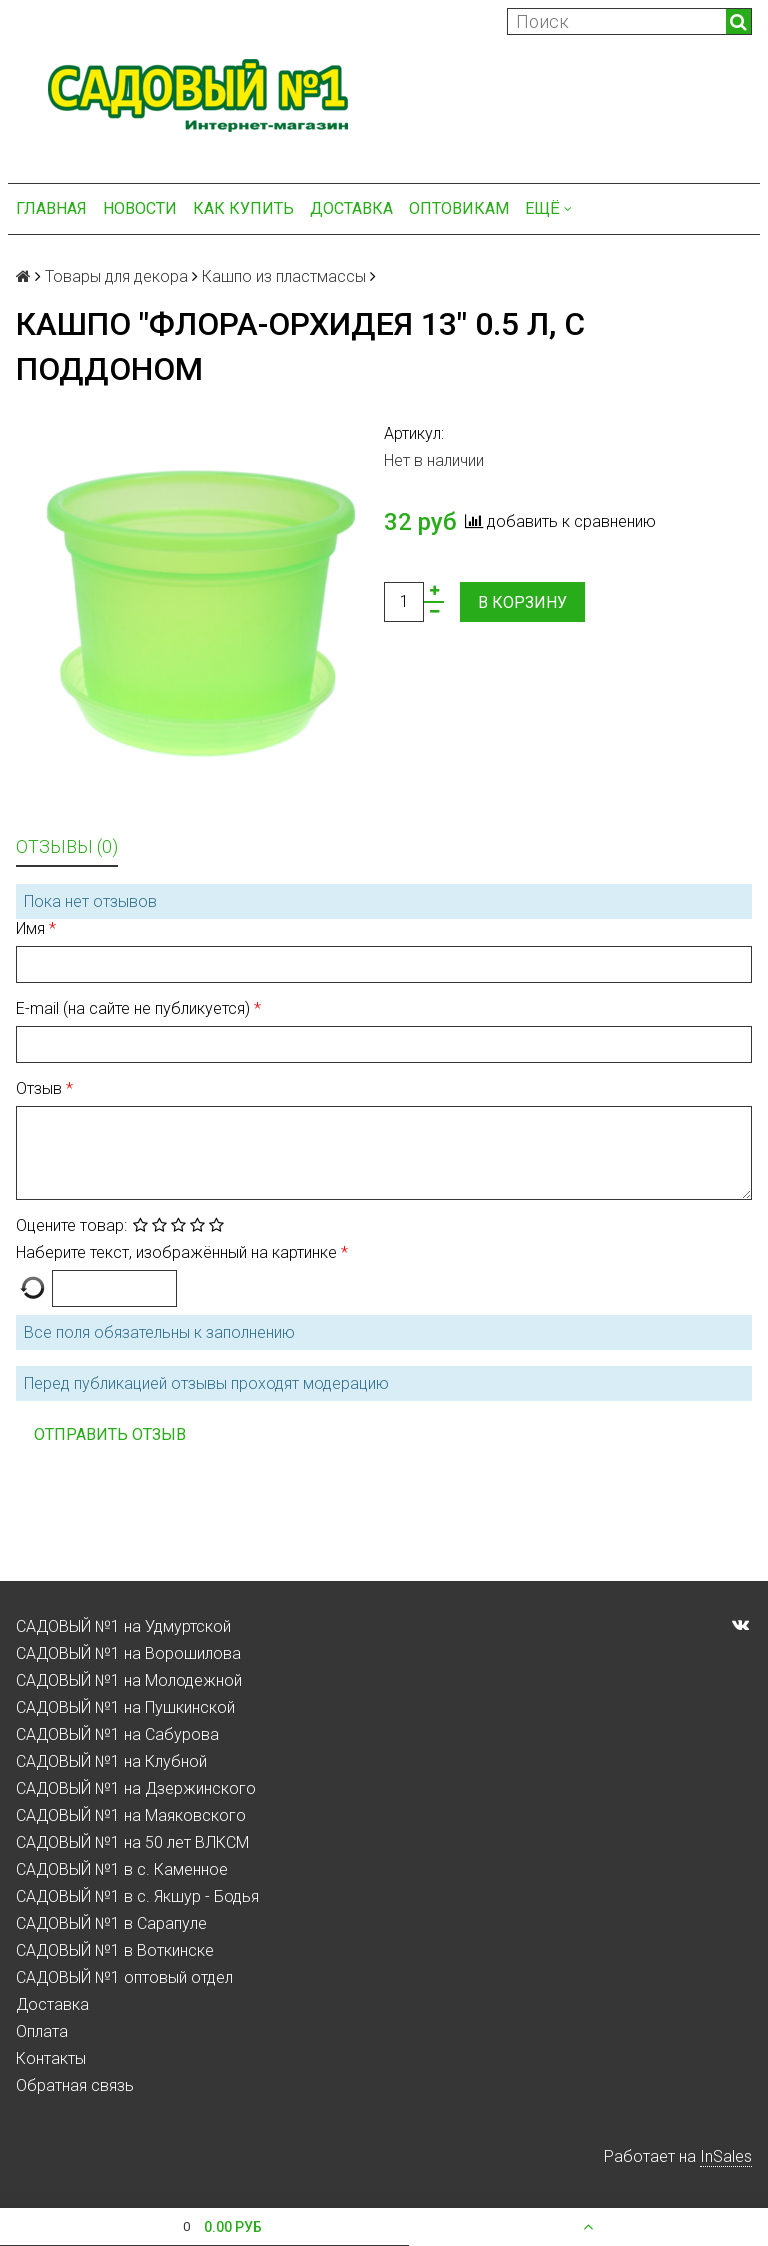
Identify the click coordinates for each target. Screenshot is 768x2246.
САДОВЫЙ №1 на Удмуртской (123, 1626)
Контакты (51, 2058)
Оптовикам (459, 208)
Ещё (548, 208)
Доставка (351, 208)
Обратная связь (75, 2085)
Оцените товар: (71, 1225)
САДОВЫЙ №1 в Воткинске (115, 1950)
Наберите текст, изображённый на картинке (178, 1252)
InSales (726, 2156)
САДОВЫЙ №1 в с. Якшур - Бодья (137, 1896)
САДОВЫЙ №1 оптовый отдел (124, 1977)
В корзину (522, 602)
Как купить (243, 208)
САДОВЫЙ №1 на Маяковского (131, 1815)
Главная (51, 208)
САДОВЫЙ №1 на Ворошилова (128, 1653)
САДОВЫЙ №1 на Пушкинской (125, 1707)
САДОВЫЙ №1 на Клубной (111, 1761)
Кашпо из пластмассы (284, 276)
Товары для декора (116, 276)
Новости (140, 208)
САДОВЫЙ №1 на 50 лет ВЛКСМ (132, 1842)
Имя (32, 928)
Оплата (42, 2031)
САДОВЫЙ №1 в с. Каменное (122, 1869)
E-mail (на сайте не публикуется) (135, 1008)
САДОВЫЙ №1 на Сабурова (117, 1734)
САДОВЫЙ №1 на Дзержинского (136, 1788)
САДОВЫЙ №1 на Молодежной (129, 1680)
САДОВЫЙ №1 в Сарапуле (111, 1923)
